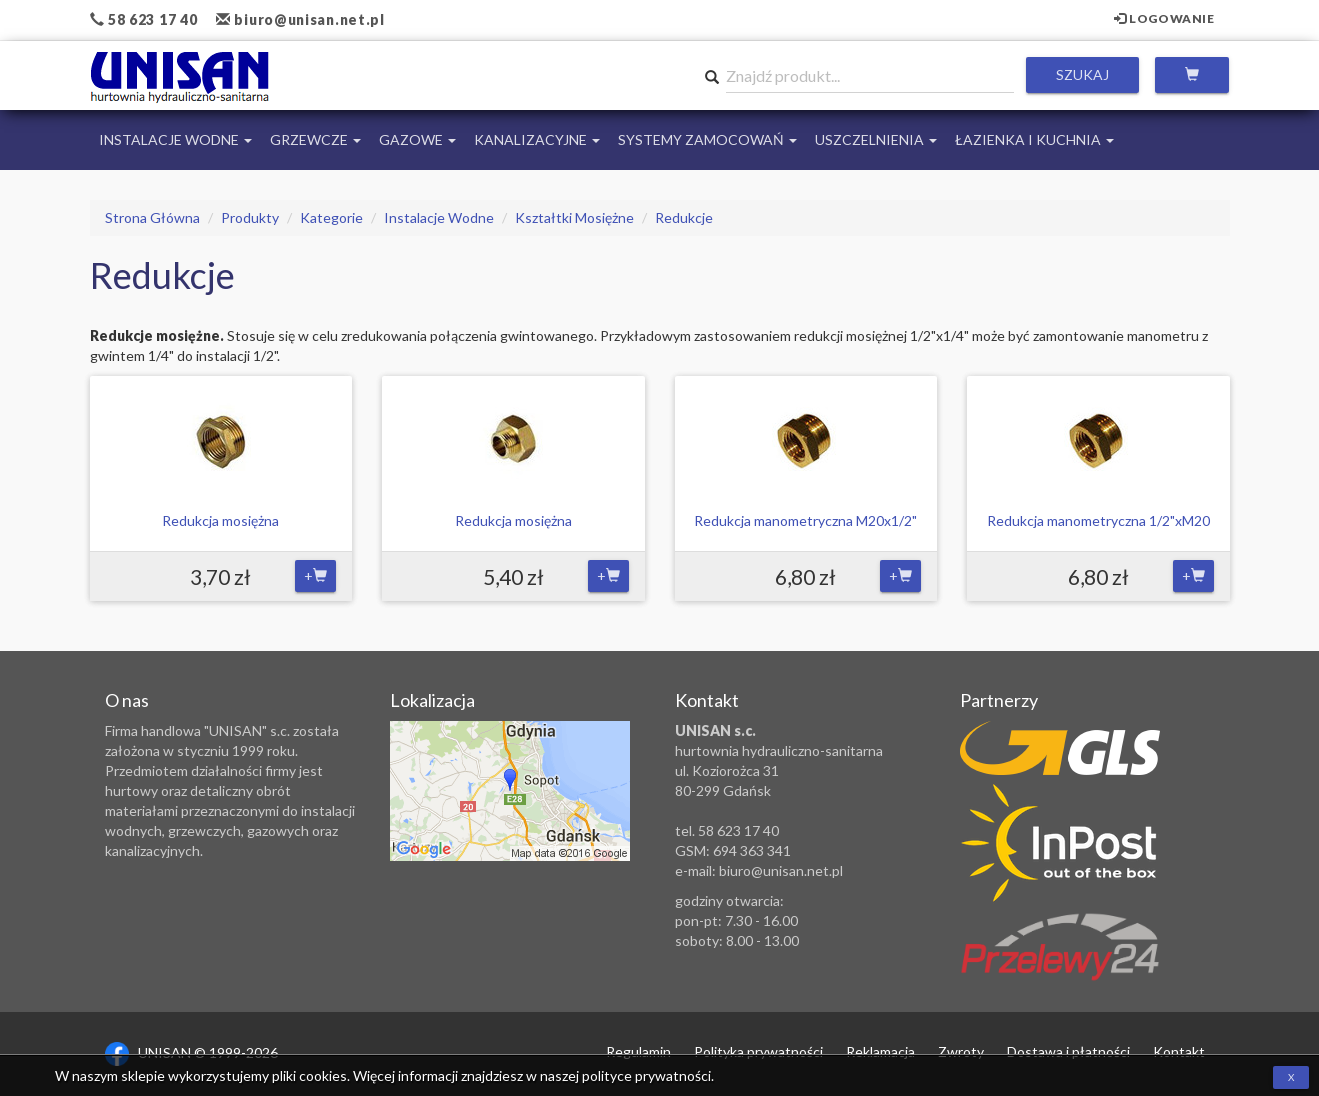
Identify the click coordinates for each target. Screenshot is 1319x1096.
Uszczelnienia (876, 139)
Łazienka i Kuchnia (1034, 139)
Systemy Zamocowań (707, 139)
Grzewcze (315, 139)
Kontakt (1179, 1051)
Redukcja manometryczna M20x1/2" (805, 520)
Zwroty (961, 1051)
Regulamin (638, 1051)
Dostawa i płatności (1068, 1051)
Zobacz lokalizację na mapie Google (510, 791)
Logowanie (1164, 18)
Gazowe (417, 139)
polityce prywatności (646, 1075)
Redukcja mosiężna (220, 520)
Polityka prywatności (758, 1051)
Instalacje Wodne (175, 139)
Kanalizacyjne (537, 139)
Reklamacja (880, 1051)
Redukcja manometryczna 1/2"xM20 (1098, 520)
